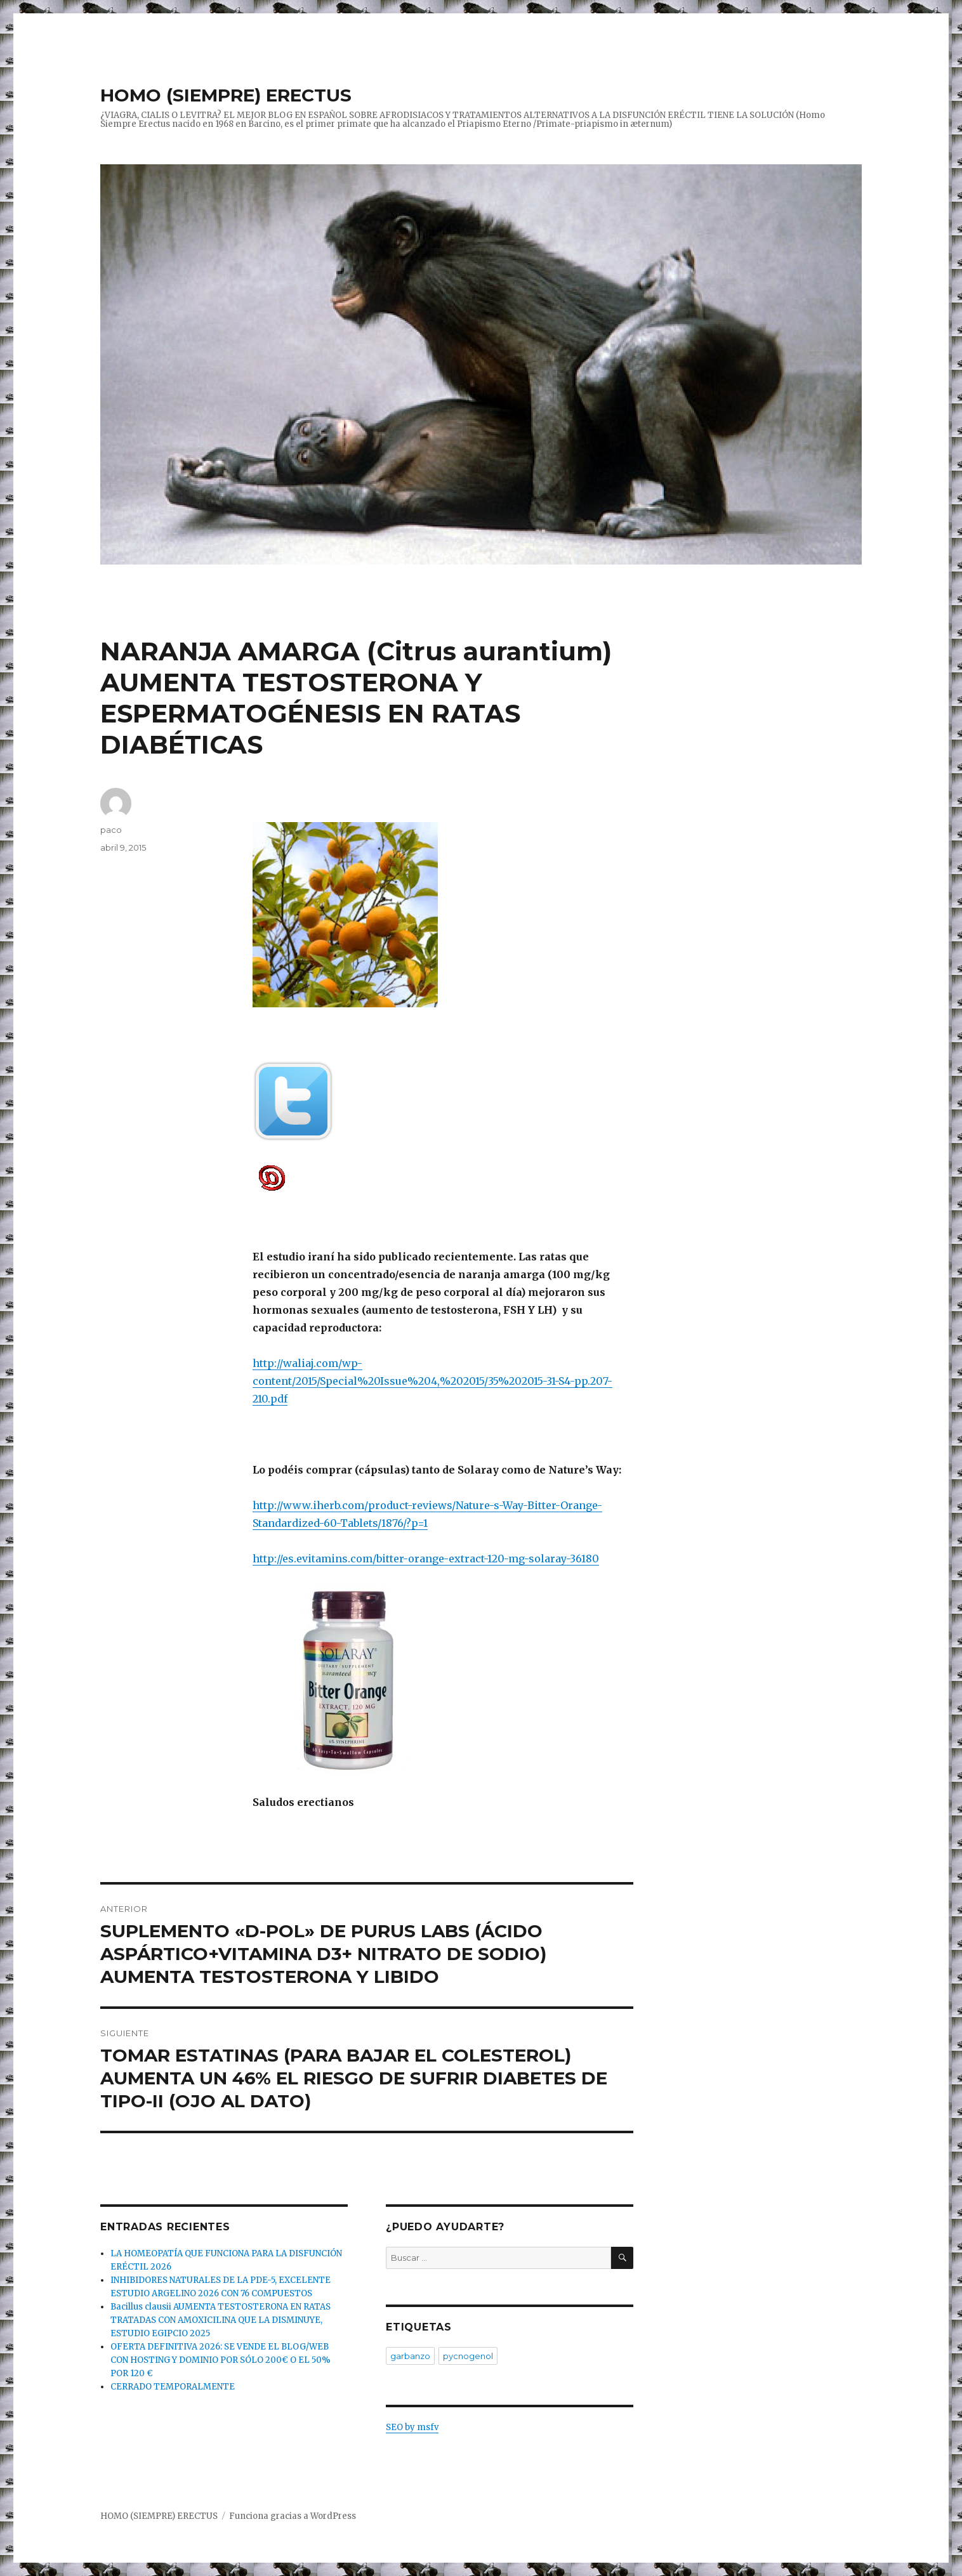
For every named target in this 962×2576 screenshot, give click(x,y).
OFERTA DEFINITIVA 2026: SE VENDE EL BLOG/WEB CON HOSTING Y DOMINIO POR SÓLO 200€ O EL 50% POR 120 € (220, 2360)
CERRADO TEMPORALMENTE (172, 2386)
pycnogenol (468, 2356)
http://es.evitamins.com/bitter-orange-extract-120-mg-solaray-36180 (426, 1558)
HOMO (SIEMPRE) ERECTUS (226, 95)
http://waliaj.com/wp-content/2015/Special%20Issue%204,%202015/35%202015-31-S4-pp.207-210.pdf (432, 1381)
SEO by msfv (412, 2427)
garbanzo (410, 2356)
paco (111, 830)
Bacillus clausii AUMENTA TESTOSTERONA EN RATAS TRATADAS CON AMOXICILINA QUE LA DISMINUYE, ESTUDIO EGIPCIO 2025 (220, 2320)
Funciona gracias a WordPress (292, 2516)
